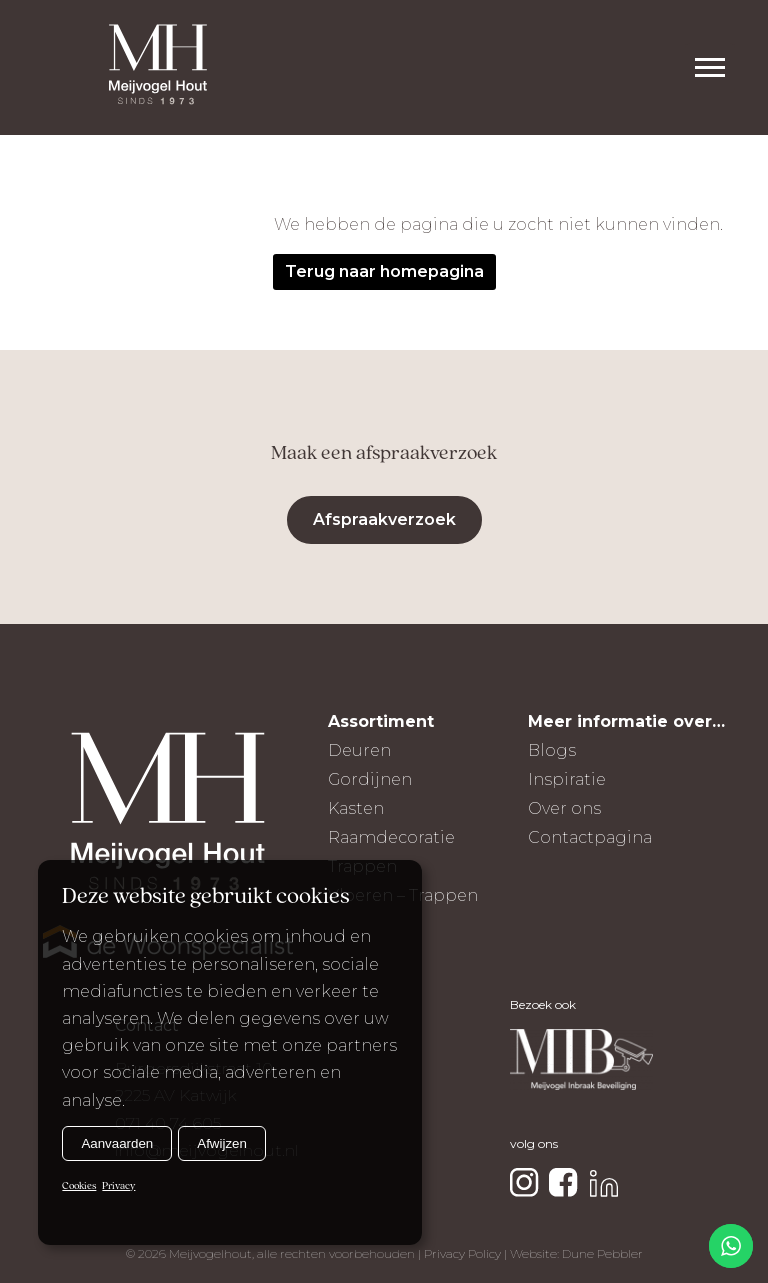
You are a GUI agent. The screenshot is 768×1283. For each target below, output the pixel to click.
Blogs (552, 750)
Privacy (118, 1186)
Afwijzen (222, 1143)
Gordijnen (370, 779)
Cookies (79, 1186)
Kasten (356, 808)
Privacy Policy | (467, 1253)
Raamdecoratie (391, 837)
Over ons (564, 808)
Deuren (359, 750)
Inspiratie (567, 779)
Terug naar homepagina (384, 271)
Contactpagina (590, 837)
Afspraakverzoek (384, 519)
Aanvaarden (117, 1143)
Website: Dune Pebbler (576, 1253)
